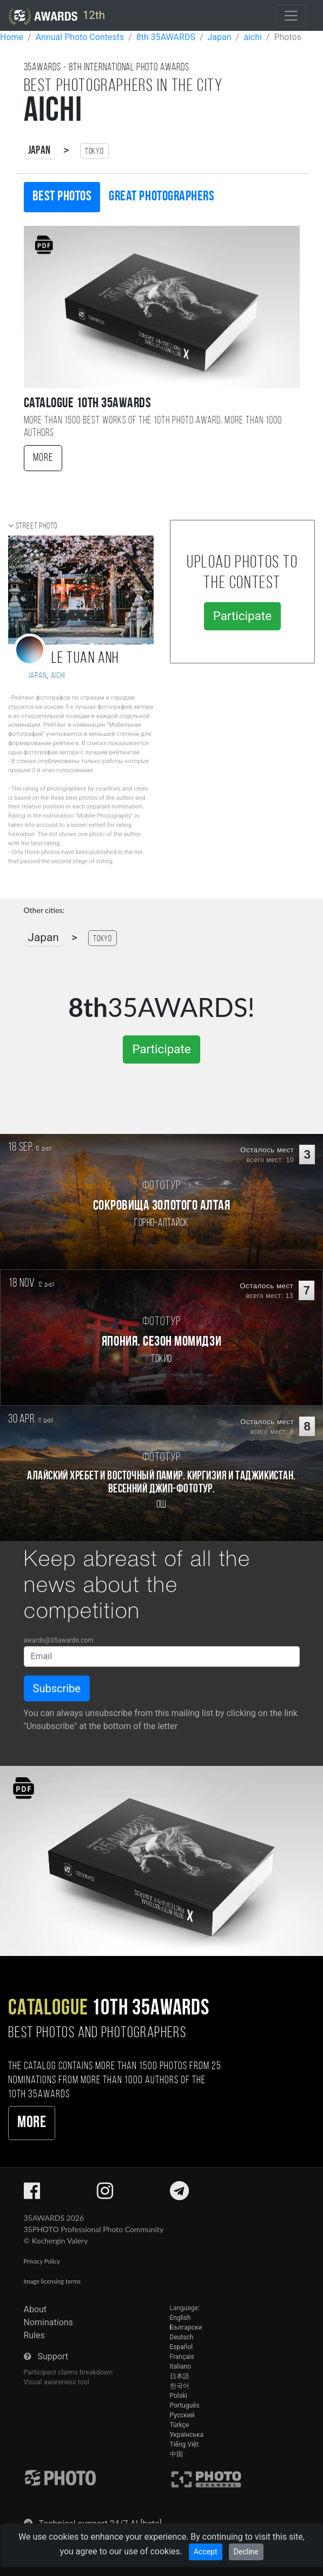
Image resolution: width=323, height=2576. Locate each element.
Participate (242, 616)
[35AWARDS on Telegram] (179, 2194)
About (35, 2309)
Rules (34, 2335)
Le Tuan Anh (85, 659)
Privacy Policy (42, 2261)
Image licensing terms (52, 2281)
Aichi (58, 675)
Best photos (62, 197)
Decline (246, 2551)
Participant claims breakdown (68, 2372)
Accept (205, 2551)
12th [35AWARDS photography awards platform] (57, 16)
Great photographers (161, 197)
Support (52, 2356)
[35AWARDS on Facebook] (32, 2194)
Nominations (48, 2322)
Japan (39, 150)
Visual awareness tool (57, 2382)
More (43, 458)
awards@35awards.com (59, 1640)
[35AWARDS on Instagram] (105, 2194)
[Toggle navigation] (291, 16)
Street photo (37, 526)
